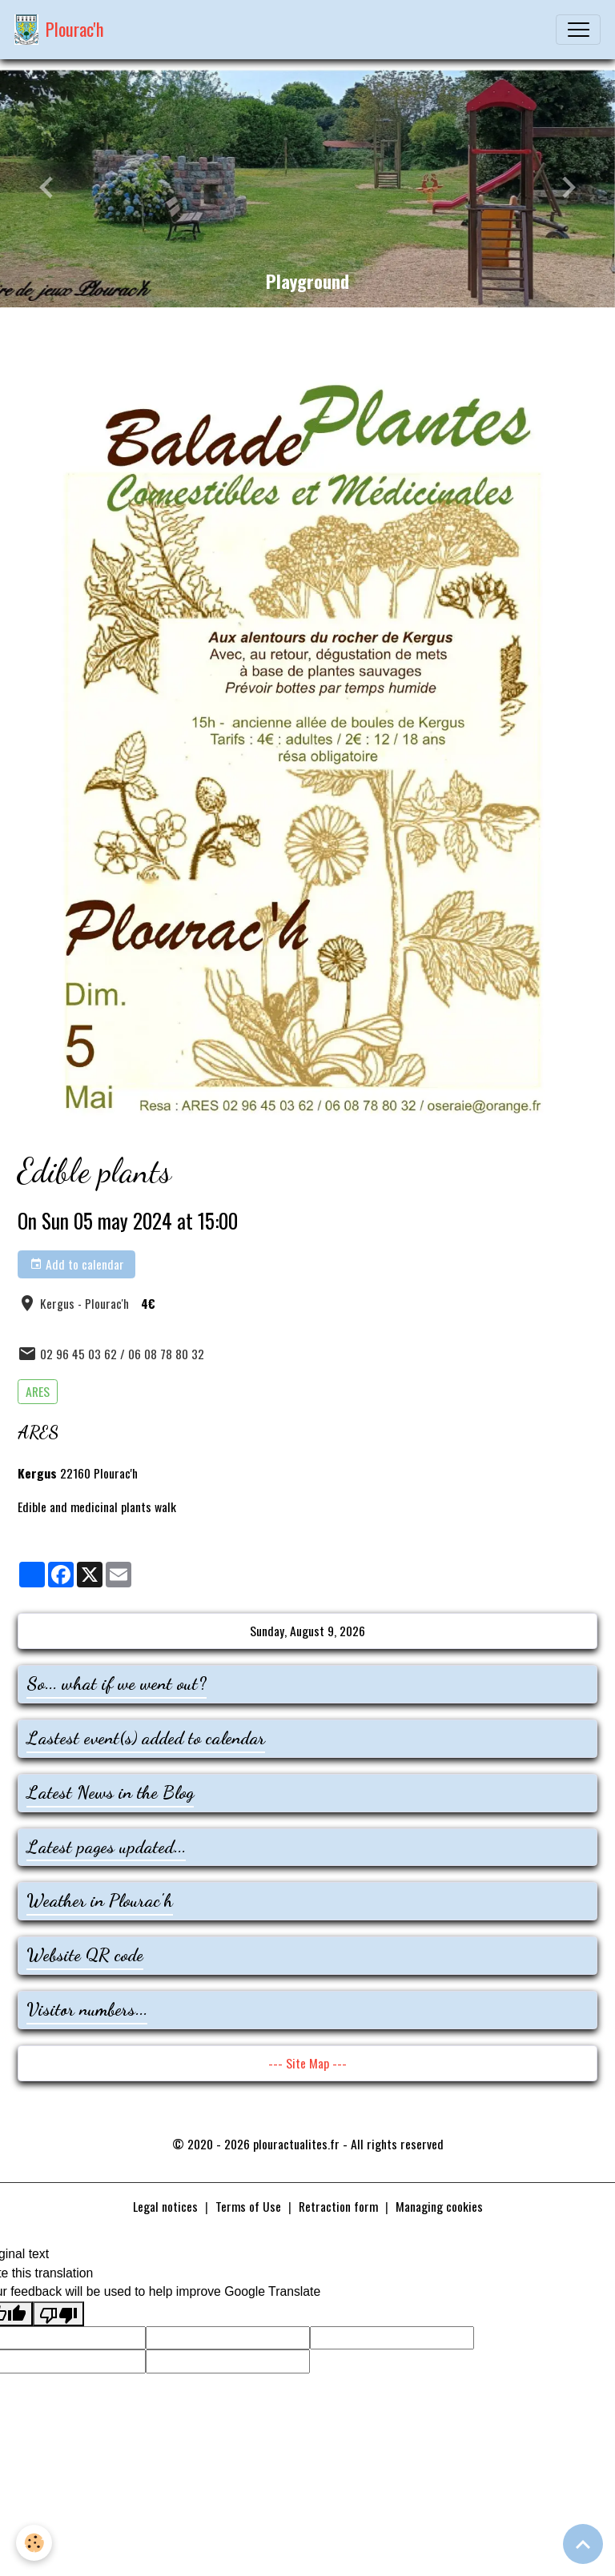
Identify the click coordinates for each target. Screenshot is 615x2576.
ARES (38, 1391)
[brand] (59, 29)
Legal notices (165, 2206)
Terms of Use (248, 2206)
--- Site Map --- (307, 2062)
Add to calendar (77, 1264)
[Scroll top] (583, 2544)
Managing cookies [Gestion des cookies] (439, 2206)
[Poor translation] (58, 2313)
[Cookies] (34, 2543)
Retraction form (338, 2206)
